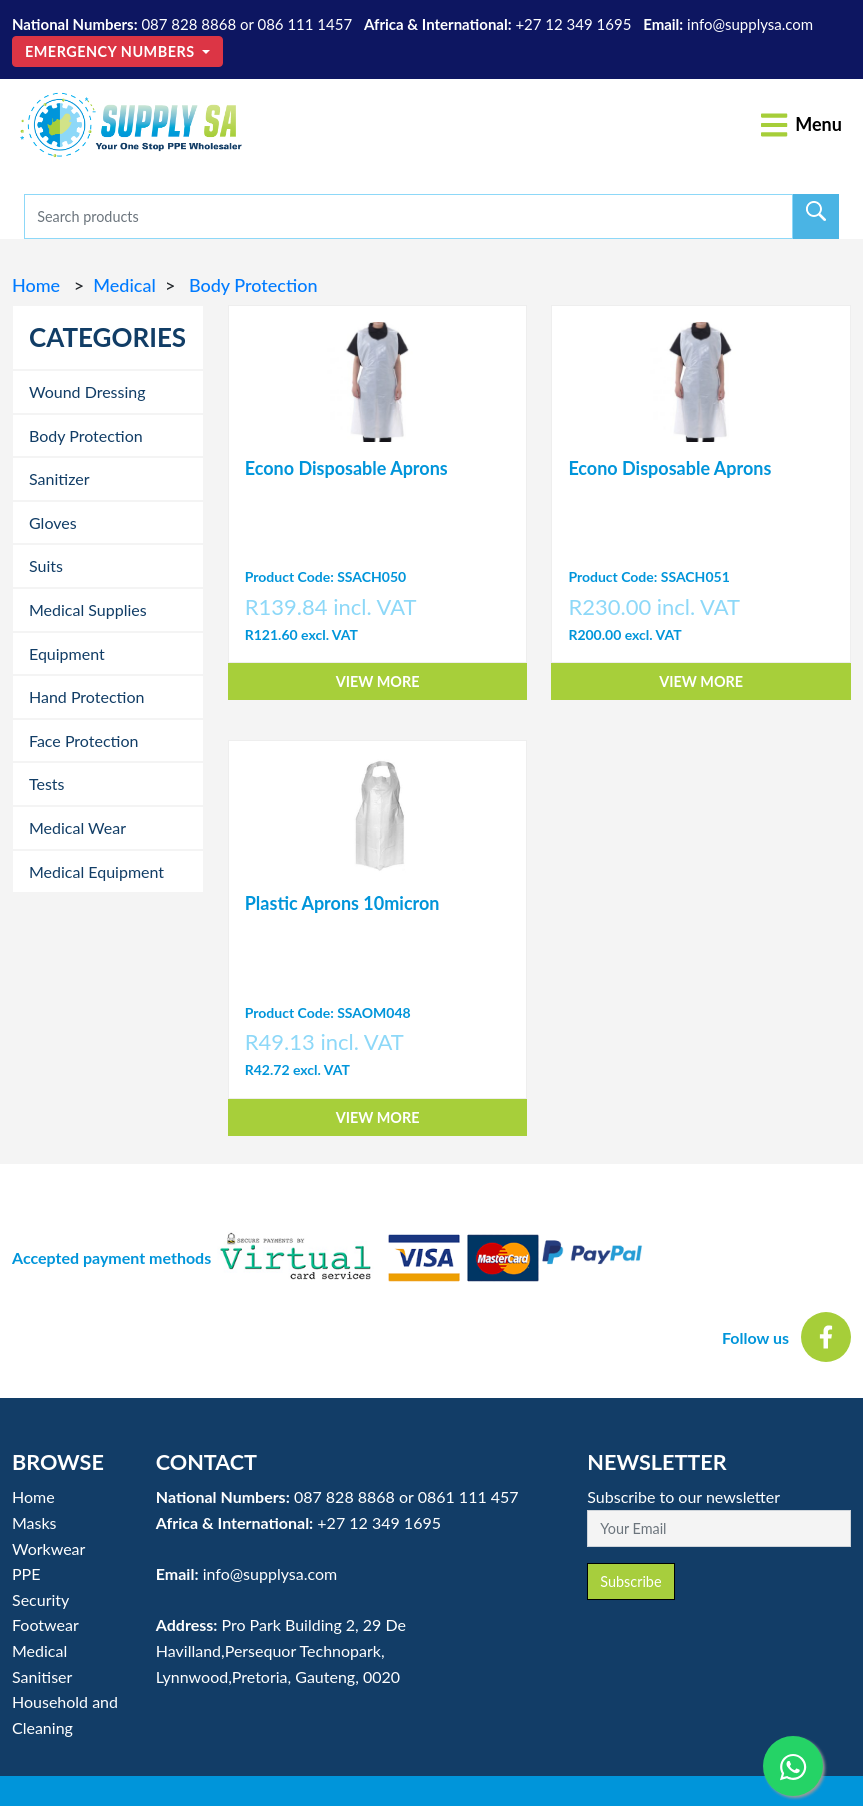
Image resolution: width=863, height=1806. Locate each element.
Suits (46, 565)
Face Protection (83, 740)
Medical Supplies (88, 609)
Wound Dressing (87, 391)
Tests (47, 783)
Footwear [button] (45, 1624)
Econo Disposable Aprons (346, 468)
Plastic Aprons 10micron (342, 903)
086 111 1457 (304, 24)
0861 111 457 (468, 1496)
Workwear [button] (48, 1548)
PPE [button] (26, 1573)
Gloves (53, 522)
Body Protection (250, 285)
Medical (124, 285)
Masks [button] (34, 1522)
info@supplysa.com (750, 24)
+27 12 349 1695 (573, 24)
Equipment (67, 653)
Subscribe (630, 1581)
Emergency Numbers (112, 51)
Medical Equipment (96, 871)
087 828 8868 (188, 24)
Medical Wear (77, 827)
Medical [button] (39, 1650)
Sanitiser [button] (42, 1676)
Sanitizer (59, 478)
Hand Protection (86, 696)
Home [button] (33, 1496)
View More (378, 681)
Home (38, 285)
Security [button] (40, 1599)
